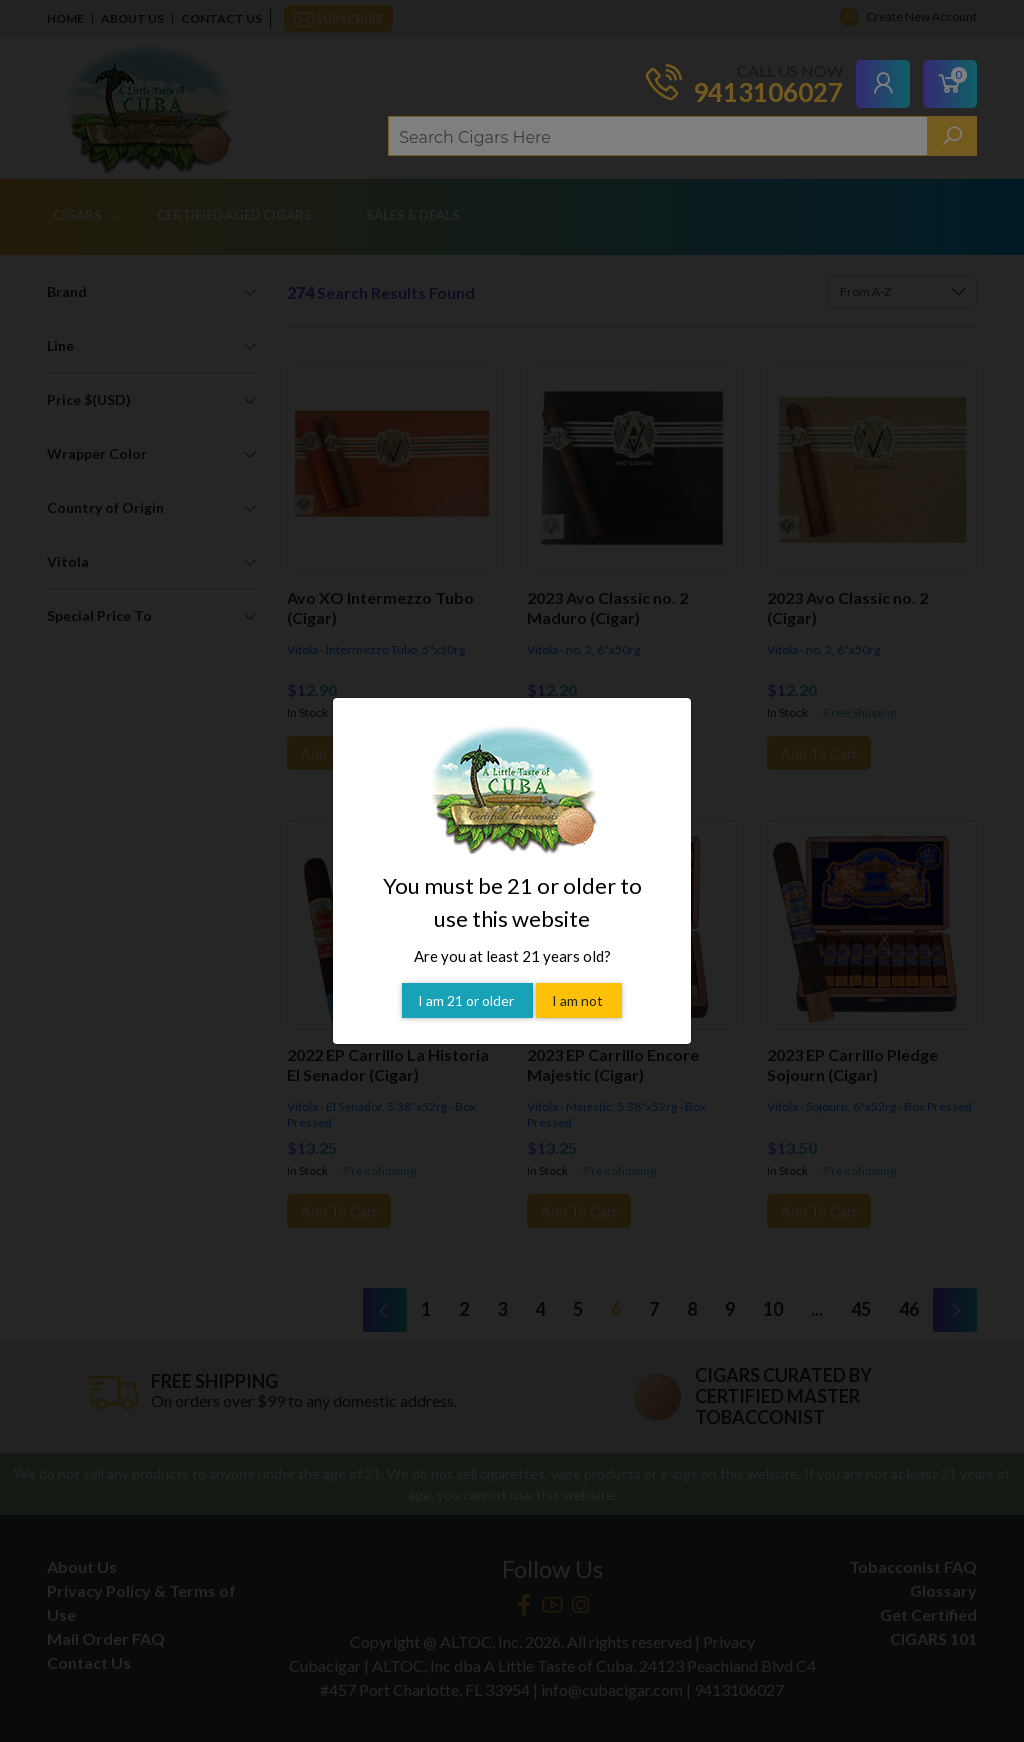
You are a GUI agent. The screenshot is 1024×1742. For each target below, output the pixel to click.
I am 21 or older (467, 974)
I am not (579, 974)
